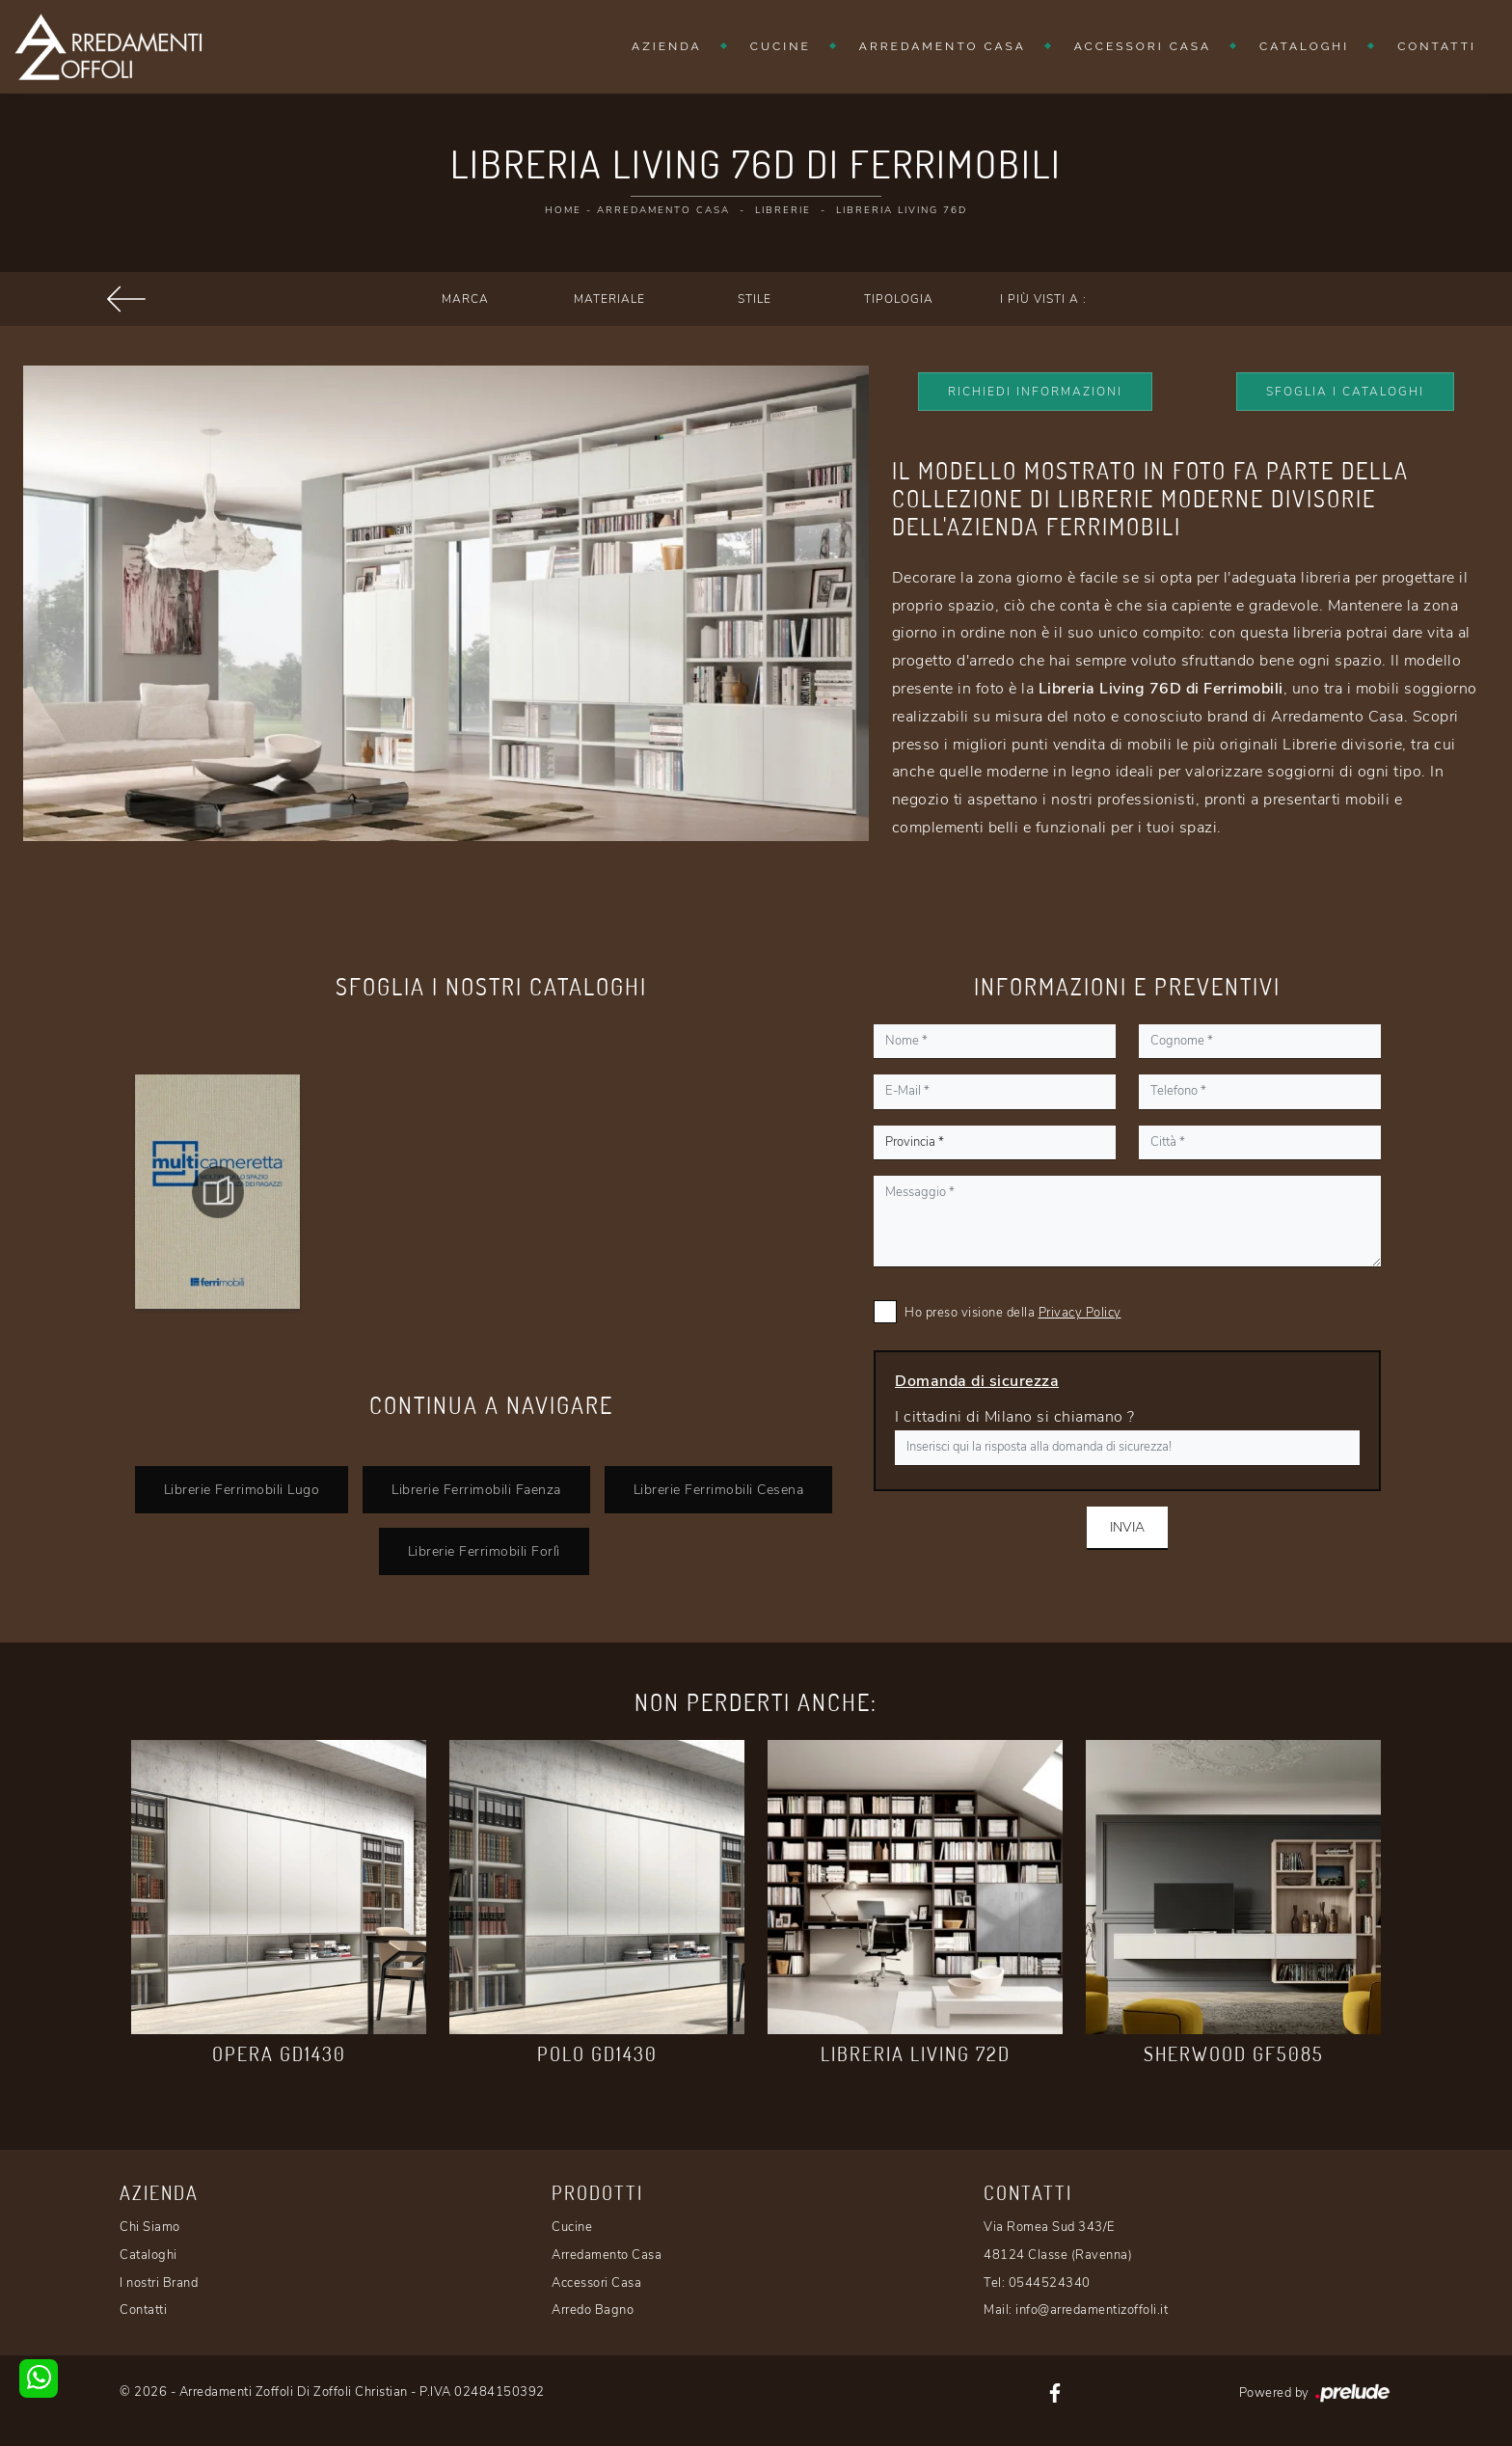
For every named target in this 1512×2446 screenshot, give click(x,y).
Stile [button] (754, 299)
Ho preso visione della (1012, 1312)
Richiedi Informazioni (1035, 391)
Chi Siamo (150, 2227)
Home (563, 210)
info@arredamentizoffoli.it (1091, 2310)
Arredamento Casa (942, 46)
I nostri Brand (159, 2283)
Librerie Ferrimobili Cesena (719, 1489)
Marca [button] (465, 299)
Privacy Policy (1080, 1312)
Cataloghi (1304, 46)
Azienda (667, 46)
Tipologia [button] (898, 299)
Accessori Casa (1142, 46)
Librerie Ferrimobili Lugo (242, 1489)
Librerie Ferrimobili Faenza (476, 1489)
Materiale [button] (609, 299)
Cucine (780, 46)
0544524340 (1050, 2283)
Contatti (1436, 46)
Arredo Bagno (593, 2310)
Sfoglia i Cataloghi (1345, 391)
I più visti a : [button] (1043, 299)
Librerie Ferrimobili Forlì (484, 1551)
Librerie (783, 210)
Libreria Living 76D (901, 210)
